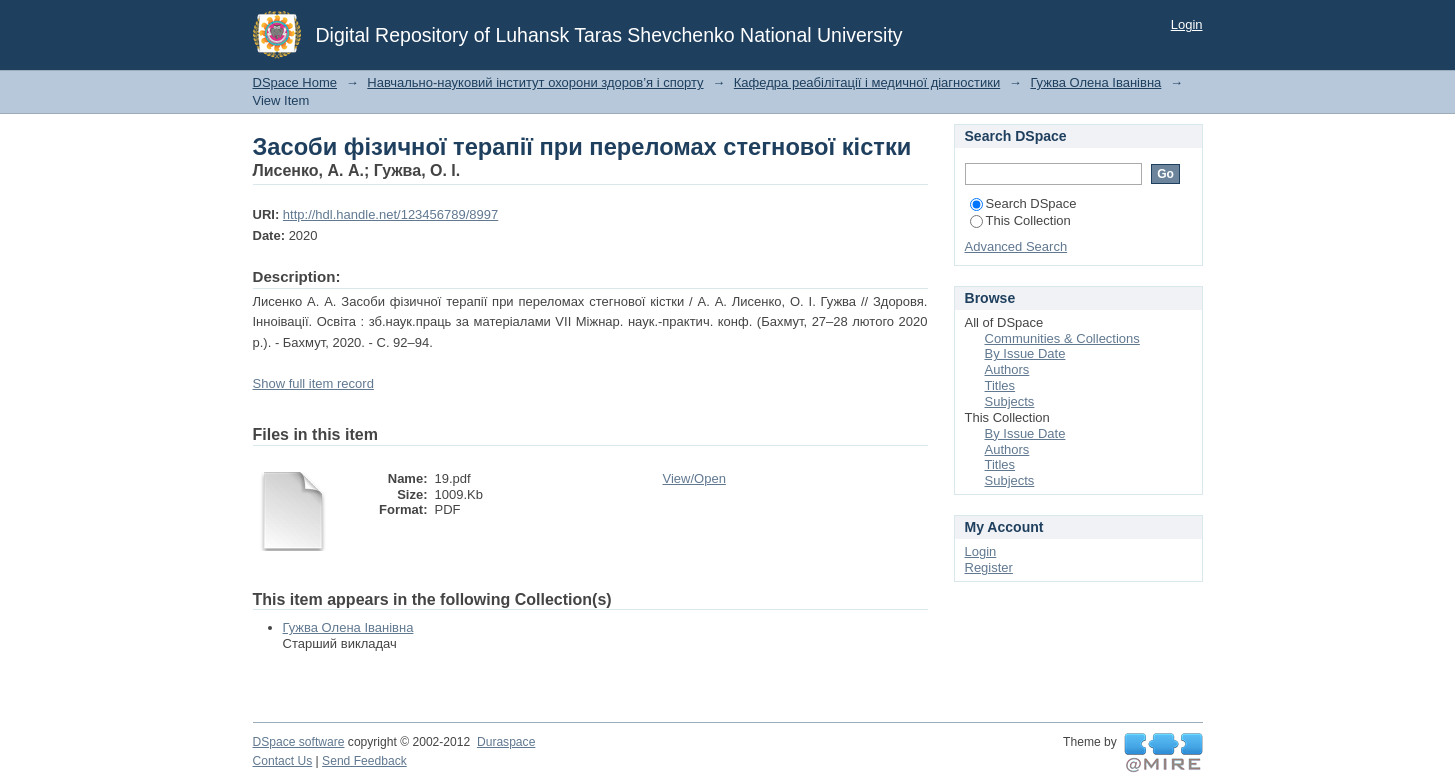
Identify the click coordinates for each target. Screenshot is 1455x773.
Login (1187, 24)
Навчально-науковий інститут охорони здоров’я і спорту (535, 82)
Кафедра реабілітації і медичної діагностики (867, 82)
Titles (1000, 385)
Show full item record (313, 383)
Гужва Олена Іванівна (1095, 82)
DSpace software (299, 742)
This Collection (1020, 220)
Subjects (1010, 401)
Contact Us (283, 761)
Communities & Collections (1062, 338)
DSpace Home (295, 82)
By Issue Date (1025, 353)
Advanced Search (1016, 246)
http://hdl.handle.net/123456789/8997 (390, 214)
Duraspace (506, 742)
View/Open (694, 478)
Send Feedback (364, 761)
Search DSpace (1023, 203)
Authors (1007, 369)
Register (989, 567)
